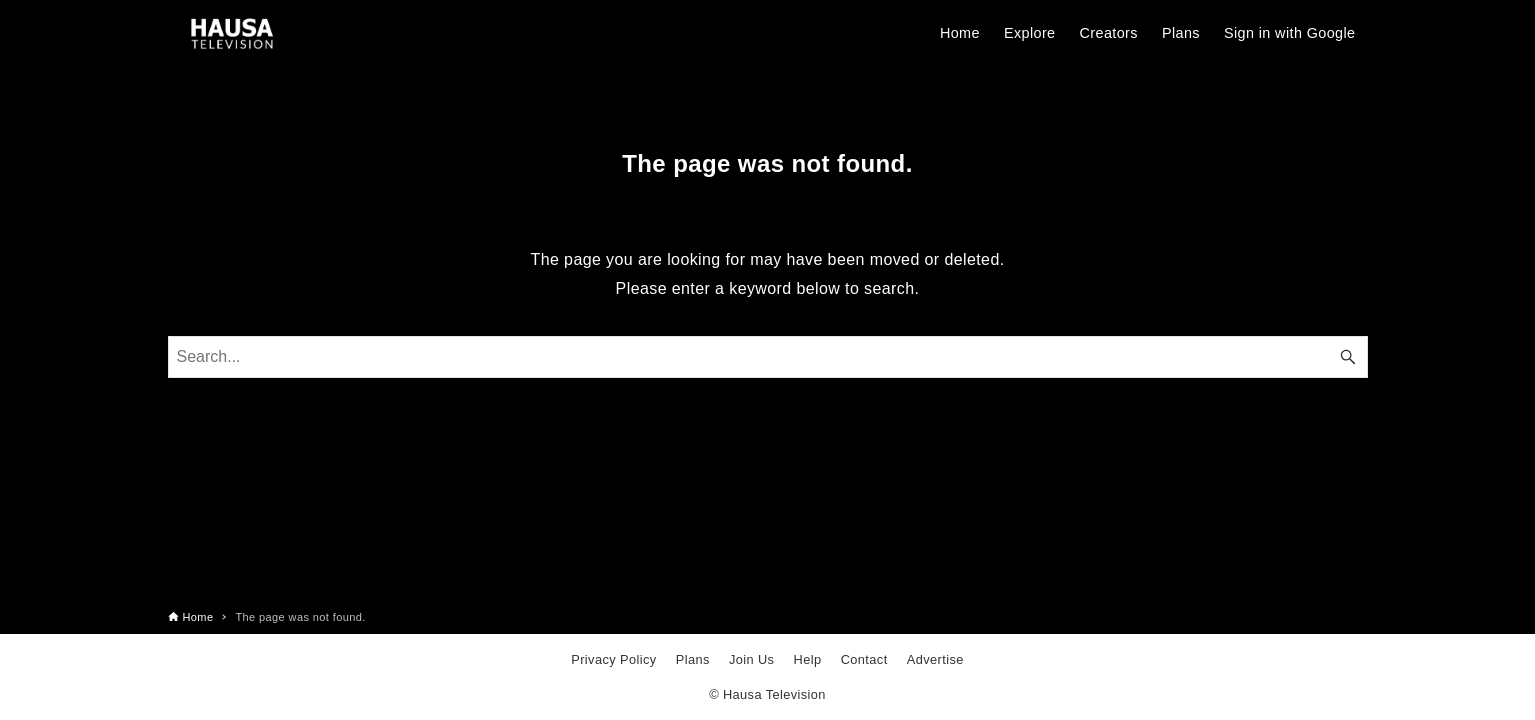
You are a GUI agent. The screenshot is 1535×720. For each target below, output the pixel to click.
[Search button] (1348, 357)
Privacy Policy (613, 659)
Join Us (751, 659)
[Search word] (768, 357)
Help (808, 659)
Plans (693, 659)
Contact (864, 659)
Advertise (935, 659)
